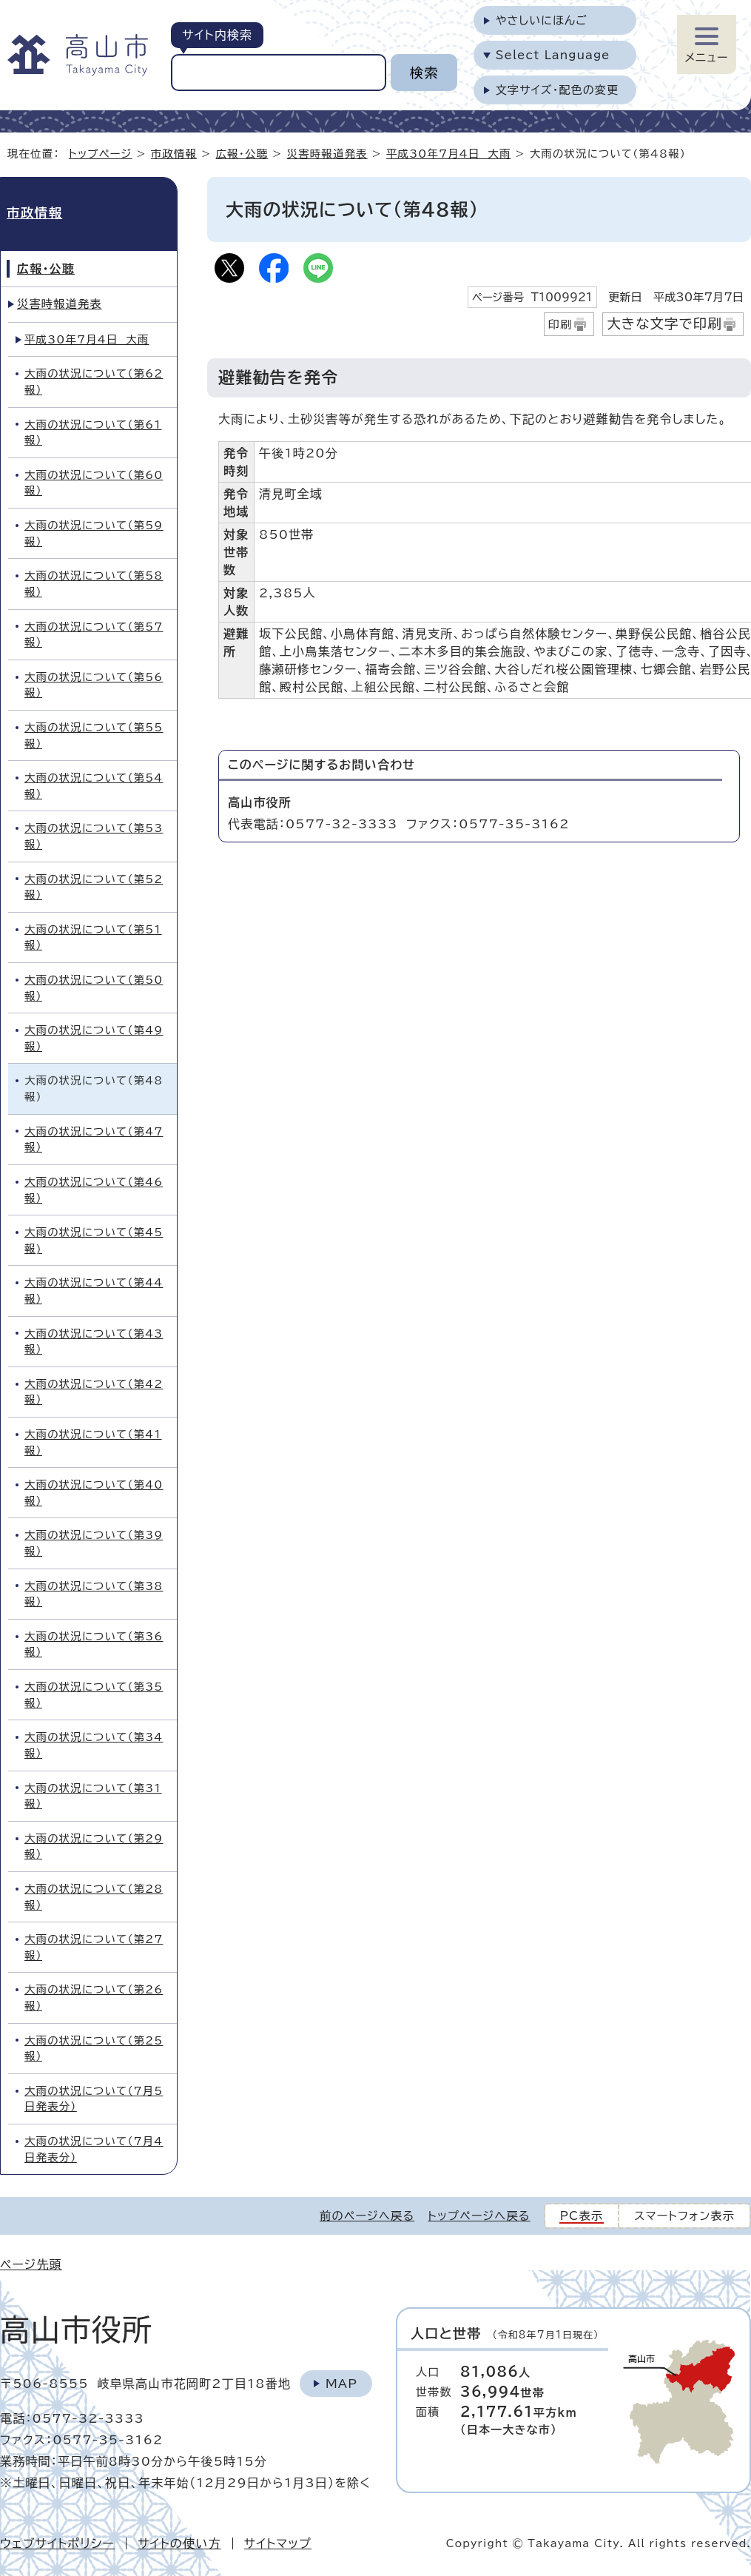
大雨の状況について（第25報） (93, 2048)
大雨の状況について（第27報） (93, 1947)
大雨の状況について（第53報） (93, 836)
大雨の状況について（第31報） (93, 1796)
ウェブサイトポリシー (57, 2543)
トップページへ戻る (479, 2215)
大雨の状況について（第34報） (93, 1745)
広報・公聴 (242, 153)
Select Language (553, 55)
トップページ (100, 153)
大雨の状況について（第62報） (93, 381)
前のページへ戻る (367, 2215)
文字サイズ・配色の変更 (557, 89)
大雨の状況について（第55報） (93, 735)
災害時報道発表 (327, 153)
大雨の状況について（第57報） (93, 634)
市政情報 (174, 153)
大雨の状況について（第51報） (93, 937)
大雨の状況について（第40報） (93, 1492)
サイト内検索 (217, 35)
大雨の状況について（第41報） (93, 1442)
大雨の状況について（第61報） (93, 432)
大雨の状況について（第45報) (93, 1240)
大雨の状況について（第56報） (93, 685)
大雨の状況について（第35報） (93, 1694)
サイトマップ (277, 2543)
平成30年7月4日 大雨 (448, 153)
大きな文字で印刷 (664, 323)
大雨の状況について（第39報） (93, 1543)
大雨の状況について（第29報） (93, 1846)
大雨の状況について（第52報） (93, 887)
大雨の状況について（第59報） (93, 533)
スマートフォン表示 (684, 2215)
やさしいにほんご (541, 20)
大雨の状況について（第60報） (93, 483)
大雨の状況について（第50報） (93, 988)
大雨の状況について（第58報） (93, 583)
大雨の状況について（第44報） (93, 1290)
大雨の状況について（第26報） (93, 1997)
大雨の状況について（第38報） (93, 1594)
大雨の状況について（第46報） (93, 1190)
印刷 (560, 324)
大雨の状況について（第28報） (93, 1897)
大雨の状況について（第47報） (93, 1139)
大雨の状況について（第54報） (93, 785)
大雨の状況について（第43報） (93, 1341)
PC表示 (582, 2215)
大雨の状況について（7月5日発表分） (93, 2099)
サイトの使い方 (179, 2543)
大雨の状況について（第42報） (93, 1392)
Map (341, 2383)
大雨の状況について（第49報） (93, 1038)
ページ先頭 (31, 2264)
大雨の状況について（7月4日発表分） (93, 2149)
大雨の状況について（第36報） (93, 1644)
